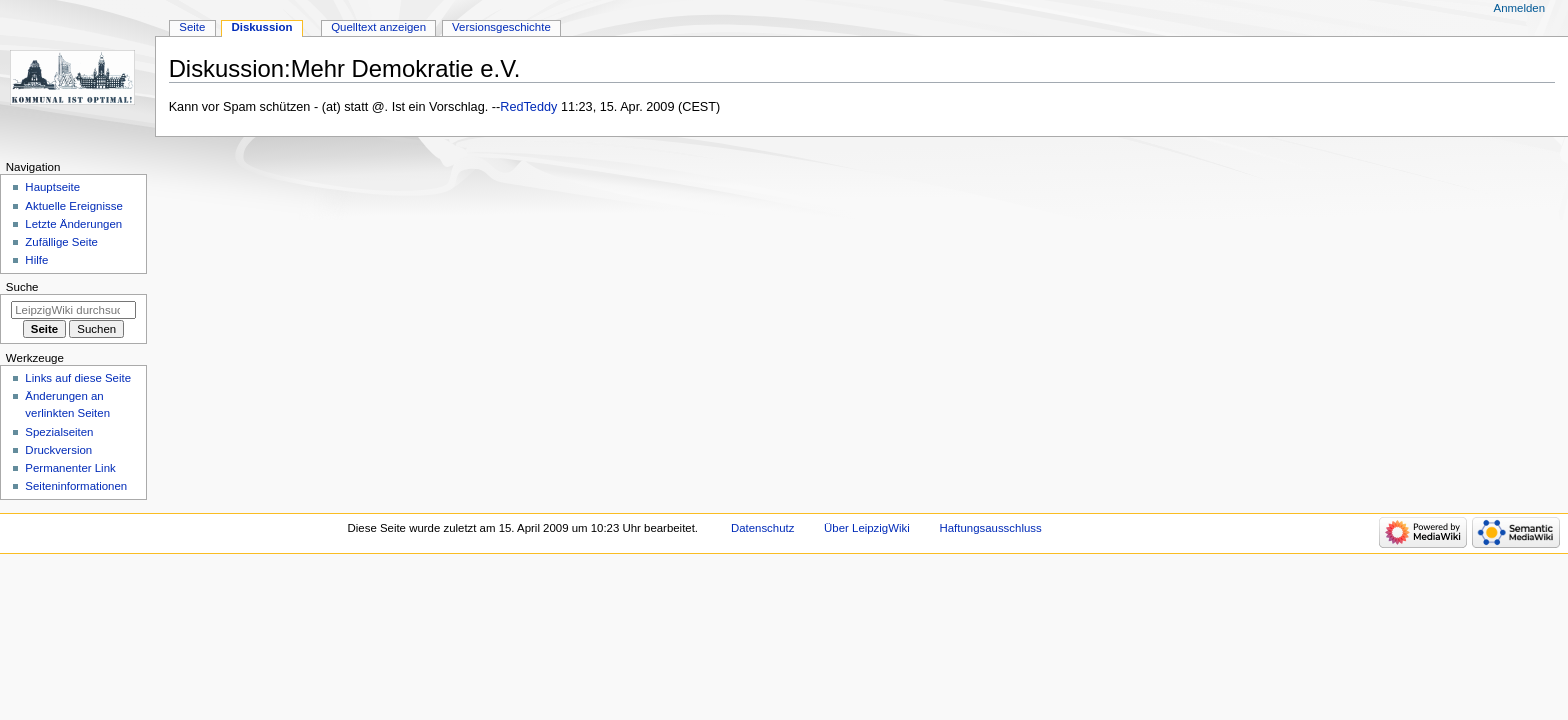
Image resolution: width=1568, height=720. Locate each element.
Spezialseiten (59, 432)
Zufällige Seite (61, 242)
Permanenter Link (70, 468)
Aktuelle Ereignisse (73, 206)
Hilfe (36, 260)
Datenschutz (763, 528)
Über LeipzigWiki (867, 528)
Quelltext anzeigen (378, 27)
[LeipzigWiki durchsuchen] (73, 310)
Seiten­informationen (76, 486)
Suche (22, 287)
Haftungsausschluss (990, 528)
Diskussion (261, 27)
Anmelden (1520, 8)
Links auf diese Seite (78, 378)
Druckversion (58, 450)
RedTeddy (528, 107)
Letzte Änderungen (73, 224)
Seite (192, 27)
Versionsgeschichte (501, 27)
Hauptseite (52, 187)
